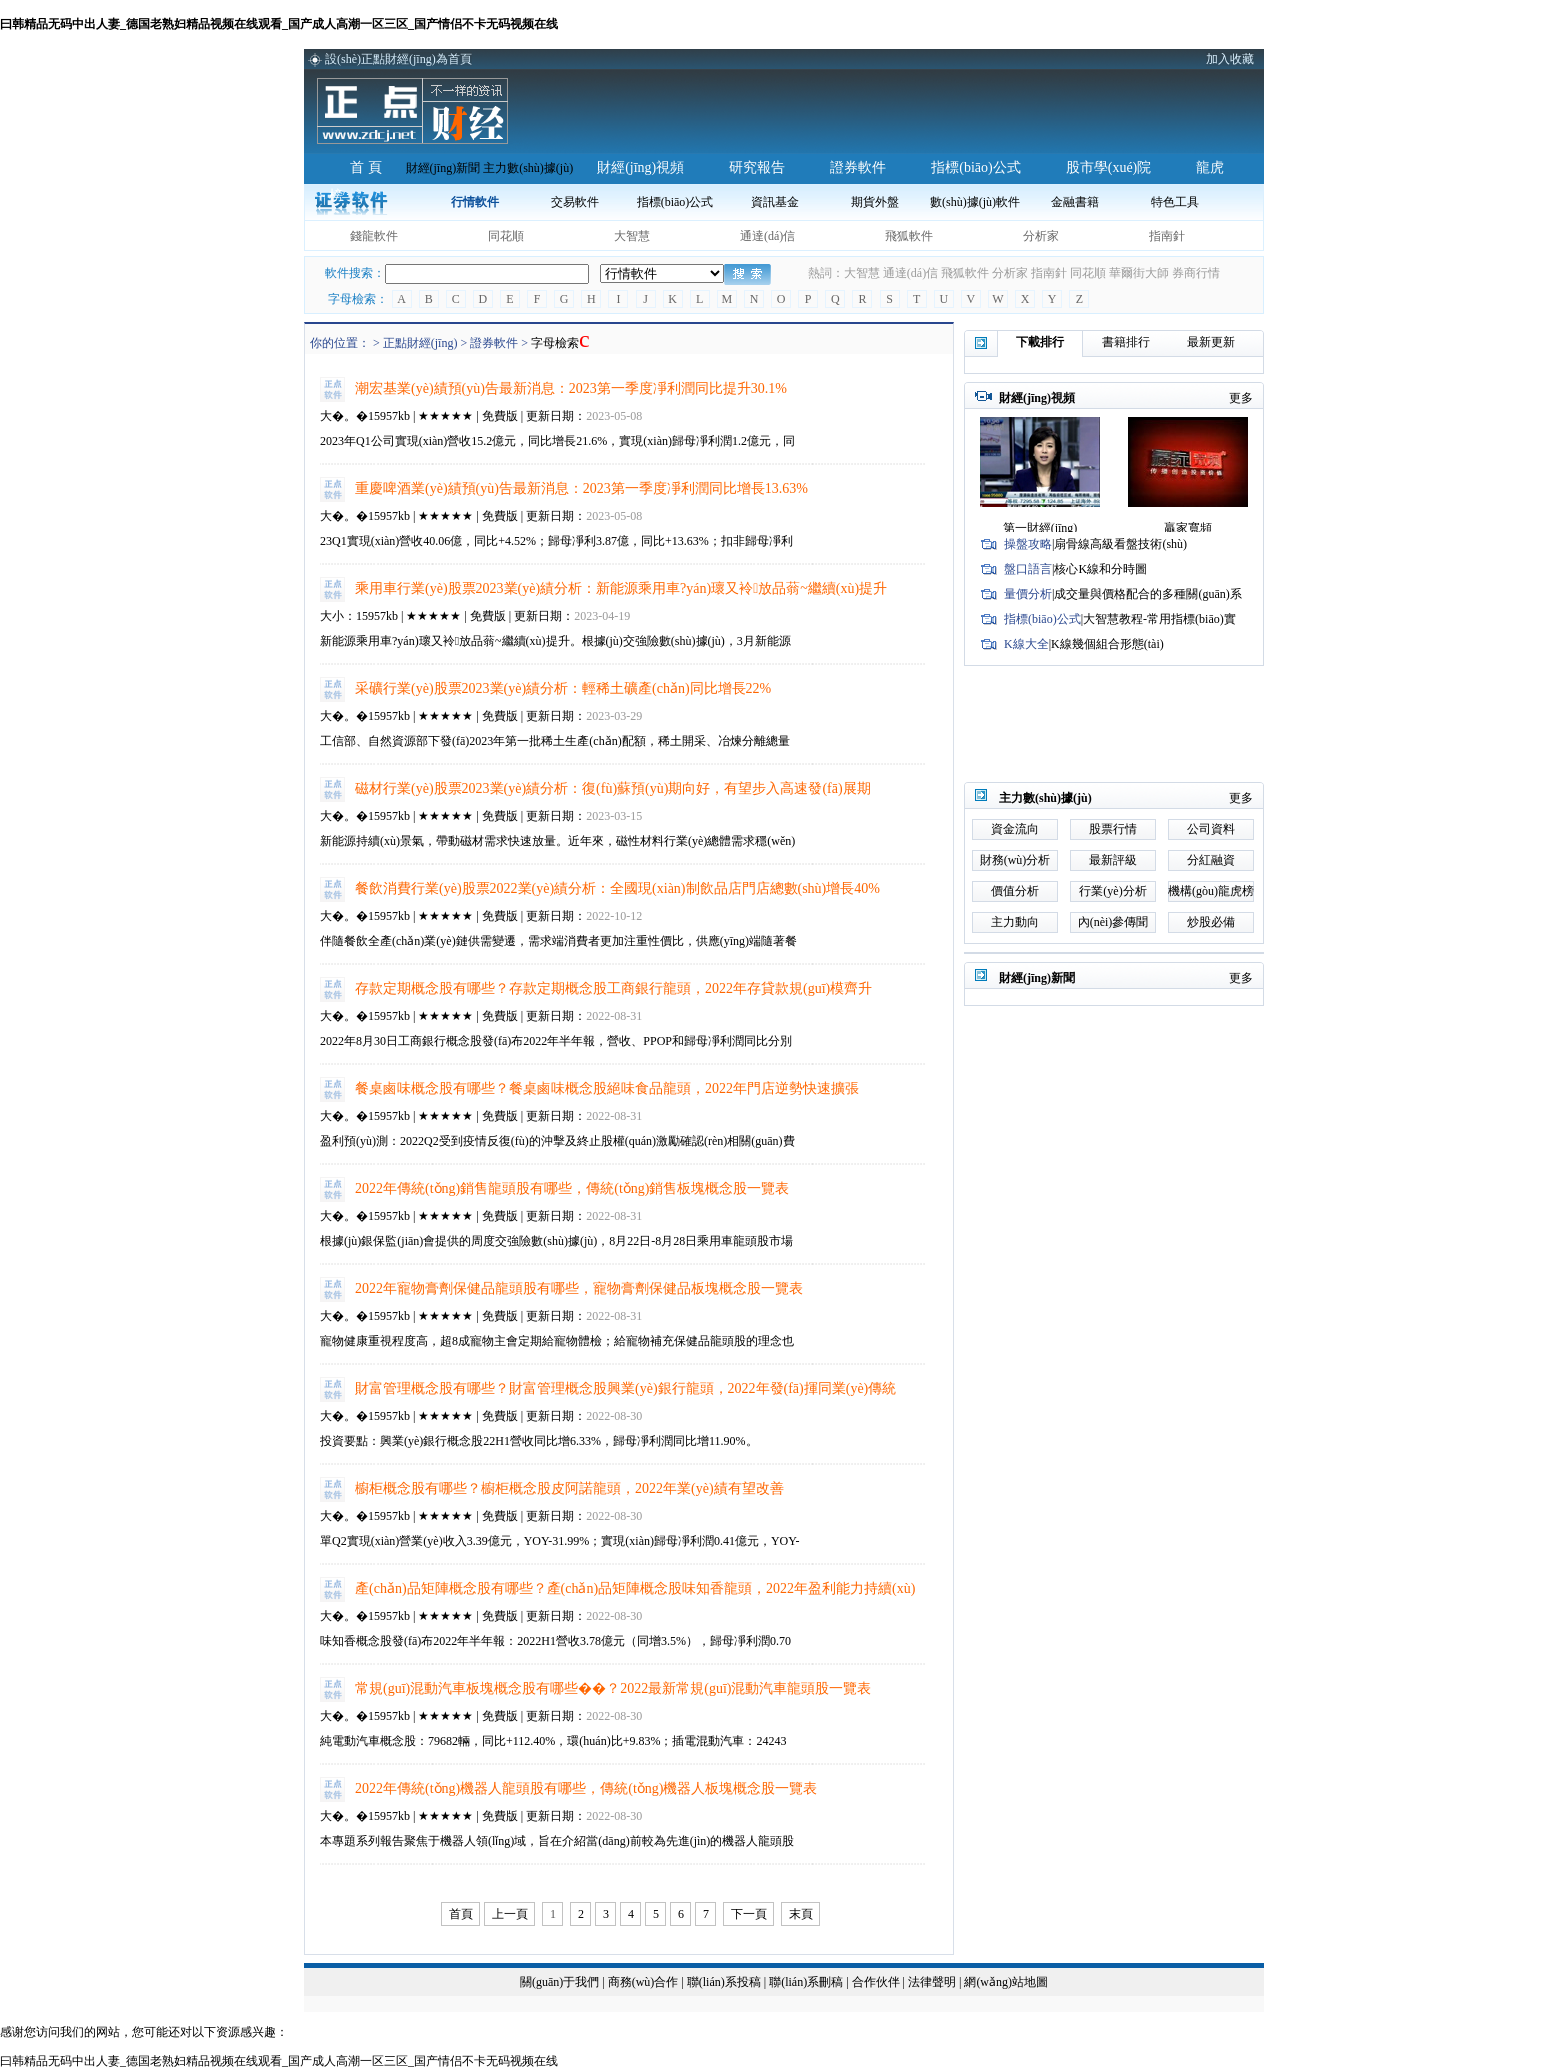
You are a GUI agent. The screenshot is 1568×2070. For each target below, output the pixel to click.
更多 (1241, 398)
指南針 (1167, 236)
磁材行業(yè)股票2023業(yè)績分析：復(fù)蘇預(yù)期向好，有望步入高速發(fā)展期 (613, 788)
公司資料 (1211, 829)
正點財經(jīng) (420, 343)
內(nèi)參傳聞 (1113, 922)
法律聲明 (932, 1982)
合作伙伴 (876, 1982)
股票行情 (1113, 829)
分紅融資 (1211, 860)
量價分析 (1028, 594)
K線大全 (1026, 644)
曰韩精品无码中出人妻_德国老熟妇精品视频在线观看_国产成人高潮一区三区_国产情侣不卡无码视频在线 (279, 24)
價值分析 (1015, 891)
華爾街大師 (1139, 273)
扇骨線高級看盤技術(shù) (1120, 544)
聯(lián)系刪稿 (807, 1982)
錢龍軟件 (374, 236)
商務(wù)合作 (643, 1982)
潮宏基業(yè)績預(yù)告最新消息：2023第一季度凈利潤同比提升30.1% (571, 388)
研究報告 (757, 167)
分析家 (1041, 236)
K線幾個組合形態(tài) (1107, 644)
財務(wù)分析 (1015, 860)
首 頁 (366, 167)
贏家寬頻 (1188, 528)
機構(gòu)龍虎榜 (1211, 891)
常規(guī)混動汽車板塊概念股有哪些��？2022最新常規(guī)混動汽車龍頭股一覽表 (613, 1688)
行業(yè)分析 (1112, 891)
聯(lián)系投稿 (724, 1982)
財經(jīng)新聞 (443, 168)
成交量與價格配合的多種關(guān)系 (1147, 594)
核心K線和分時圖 (1100, 569)
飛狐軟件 (909, 236)
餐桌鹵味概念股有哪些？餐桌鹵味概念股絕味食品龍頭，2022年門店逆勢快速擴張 (607, 1088)
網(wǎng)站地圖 (1006, 1982)
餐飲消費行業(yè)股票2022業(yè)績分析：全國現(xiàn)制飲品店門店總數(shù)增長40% (617, 888)
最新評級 (1113, 860)
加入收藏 (1230, 59)
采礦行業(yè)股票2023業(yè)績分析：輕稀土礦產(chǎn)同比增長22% (563, 688)
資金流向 (1015, 829)
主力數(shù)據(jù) (528, 168)
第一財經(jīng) (1040, 528)
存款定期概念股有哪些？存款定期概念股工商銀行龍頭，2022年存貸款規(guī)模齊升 (613, 988)
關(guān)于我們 (559, 1982)
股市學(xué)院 (1109, 167)
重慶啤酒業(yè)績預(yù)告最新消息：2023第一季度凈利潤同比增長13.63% (581, 488)
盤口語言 (1028, 569)
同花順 (506, 236)
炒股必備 (1211, 922)
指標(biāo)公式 (975, 167)
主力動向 (1015, 922)
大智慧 (632, 236)
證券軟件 (858, 167)
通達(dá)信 (767, 236)
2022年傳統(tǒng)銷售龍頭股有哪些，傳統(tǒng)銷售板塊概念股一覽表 (572, 1188)
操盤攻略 (1028, 544)
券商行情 (1196, 273)
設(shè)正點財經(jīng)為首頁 (398, 59)
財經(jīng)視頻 (640, 167)
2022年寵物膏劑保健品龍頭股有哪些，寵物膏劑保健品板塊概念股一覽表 (579, 1288)
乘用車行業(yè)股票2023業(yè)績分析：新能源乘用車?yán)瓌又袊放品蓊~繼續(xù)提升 (621, 588)
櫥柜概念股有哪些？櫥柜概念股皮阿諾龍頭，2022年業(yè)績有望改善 (569, 1488)
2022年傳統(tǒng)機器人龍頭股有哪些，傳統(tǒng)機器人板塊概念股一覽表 (586, 1788)
